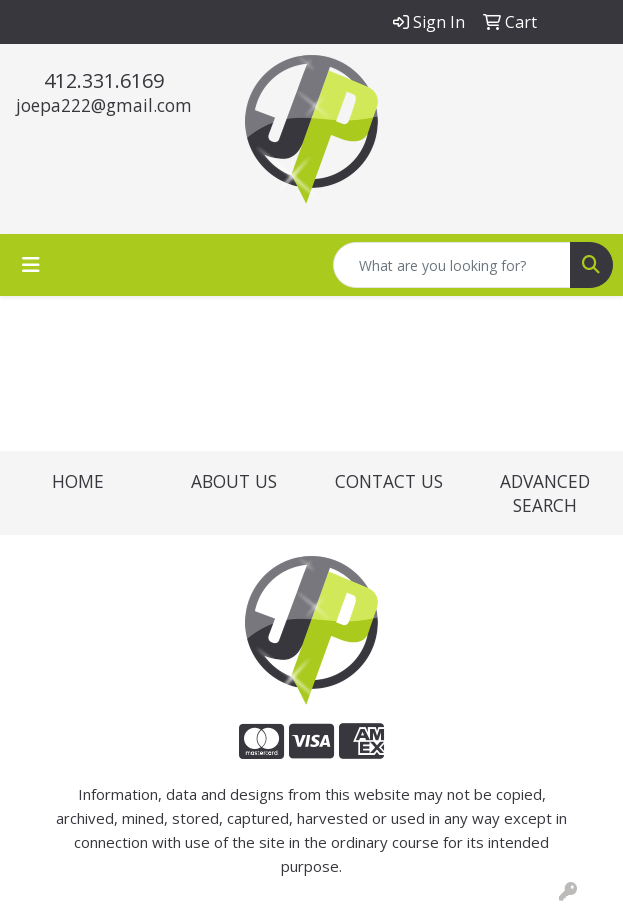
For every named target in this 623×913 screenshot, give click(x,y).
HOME (78, 481)
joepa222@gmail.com (104, 105)
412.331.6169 (104, 80)
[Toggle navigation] (31, 265)
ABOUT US (234, 481)
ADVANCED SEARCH (545, 493)
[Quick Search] (452, 265)
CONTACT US (389, 481)
